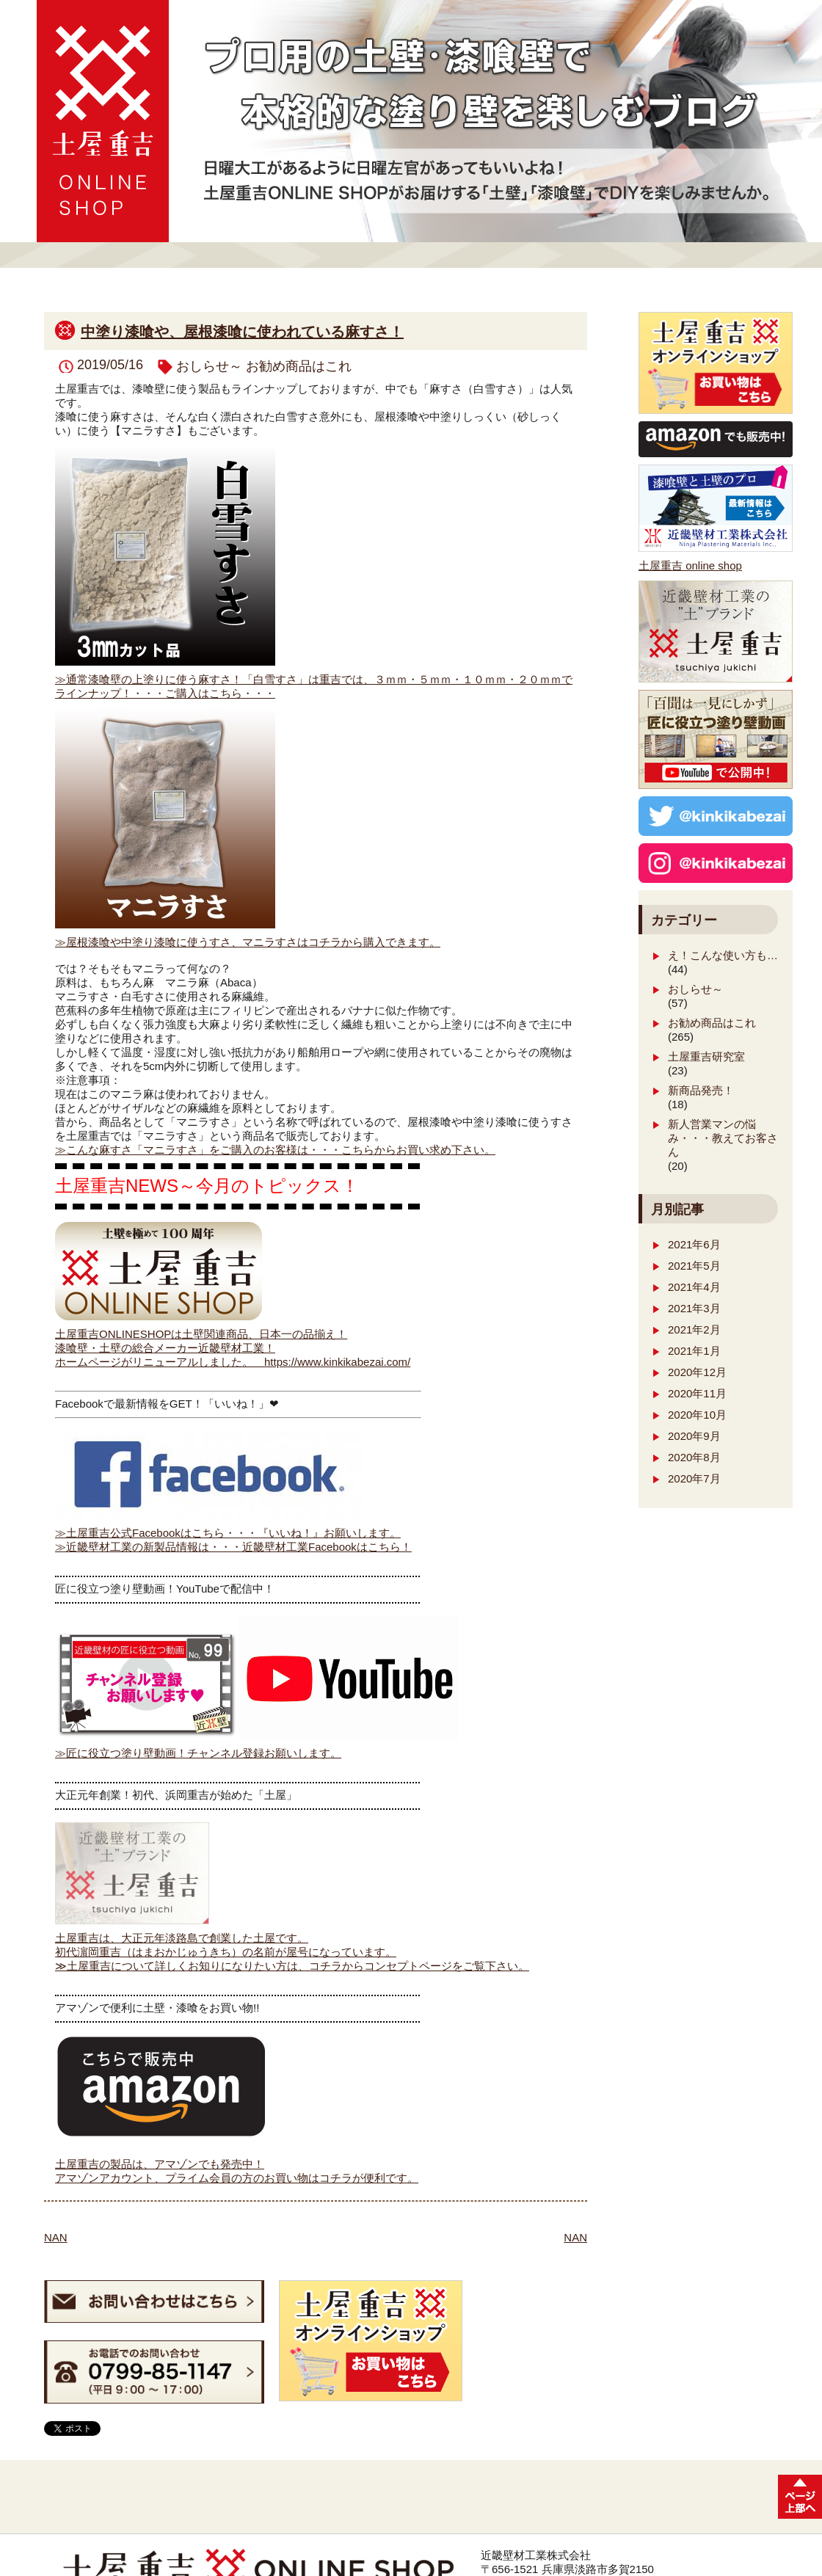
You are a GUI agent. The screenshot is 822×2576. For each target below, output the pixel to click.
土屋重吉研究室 (706, 1056)
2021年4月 (694, 1287)
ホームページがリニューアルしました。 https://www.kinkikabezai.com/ (232, 1362)
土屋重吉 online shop (690, 565)
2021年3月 (694, 1308)
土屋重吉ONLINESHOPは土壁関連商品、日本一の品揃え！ (201, 1334)
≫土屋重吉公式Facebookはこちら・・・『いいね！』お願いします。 (228, 1533)
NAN (56, 2237)
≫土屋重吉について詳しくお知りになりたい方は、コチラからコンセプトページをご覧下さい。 (292, 1966)
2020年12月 (697, 1372)
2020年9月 (694, 1436)
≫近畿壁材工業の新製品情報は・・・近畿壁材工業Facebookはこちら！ (233, 1546)
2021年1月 (694, 1351)
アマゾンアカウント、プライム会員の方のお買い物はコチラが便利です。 (236, 2178)
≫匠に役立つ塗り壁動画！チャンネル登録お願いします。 (198, 1753)
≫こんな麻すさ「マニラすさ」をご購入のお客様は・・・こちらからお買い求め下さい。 (275, 1149)
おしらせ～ (209, 366)
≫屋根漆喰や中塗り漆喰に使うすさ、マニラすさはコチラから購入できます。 (247, 942)
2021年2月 (694, 1329)
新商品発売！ (701, 1090)
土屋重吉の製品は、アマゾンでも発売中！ (159, 2164)
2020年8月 (694, 1457)
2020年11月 (697, 1393)
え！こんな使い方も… (723, 955)
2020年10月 (697, 1414)
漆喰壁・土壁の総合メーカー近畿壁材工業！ (165, 1348)
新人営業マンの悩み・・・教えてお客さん (723, 1138)
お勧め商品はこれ (299, 366)
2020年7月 (694, 1478)
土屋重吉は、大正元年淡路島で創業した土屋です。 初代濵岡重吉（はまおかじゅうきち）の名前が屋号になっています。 (225, 1938)
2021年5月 (694, 1265)
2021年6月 (694, 1244)
